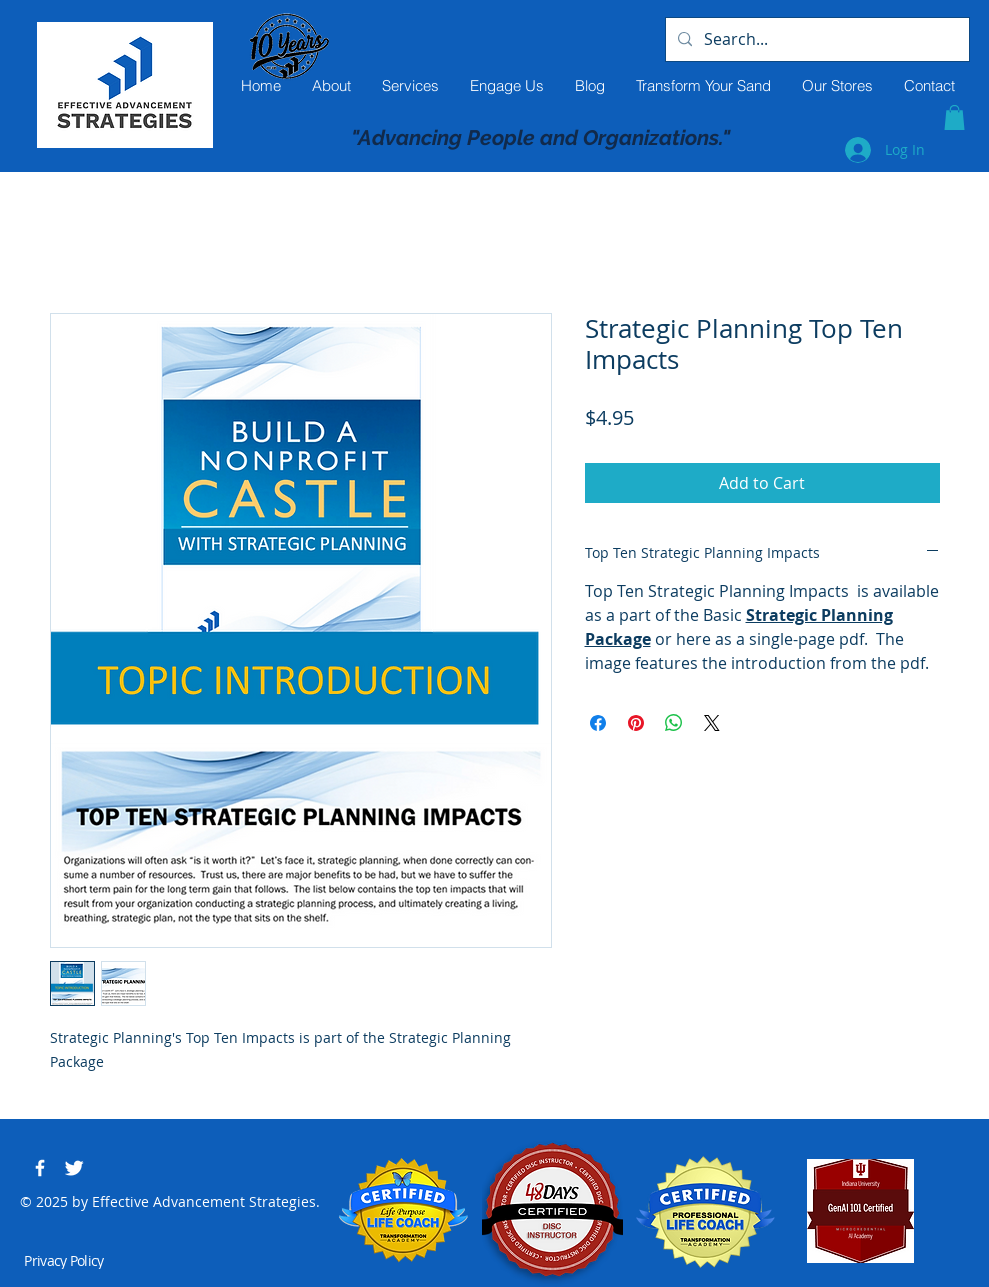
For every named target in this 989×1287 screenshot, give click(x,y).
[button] (954, 117)
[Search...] (815, 39)
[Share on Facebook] (598, 723)
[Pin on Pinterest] (636, 723)
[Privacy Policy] (66, 1260)
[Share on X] (712, 723)
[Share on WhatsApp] (674, 723)
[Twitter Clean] (74, 1168)
